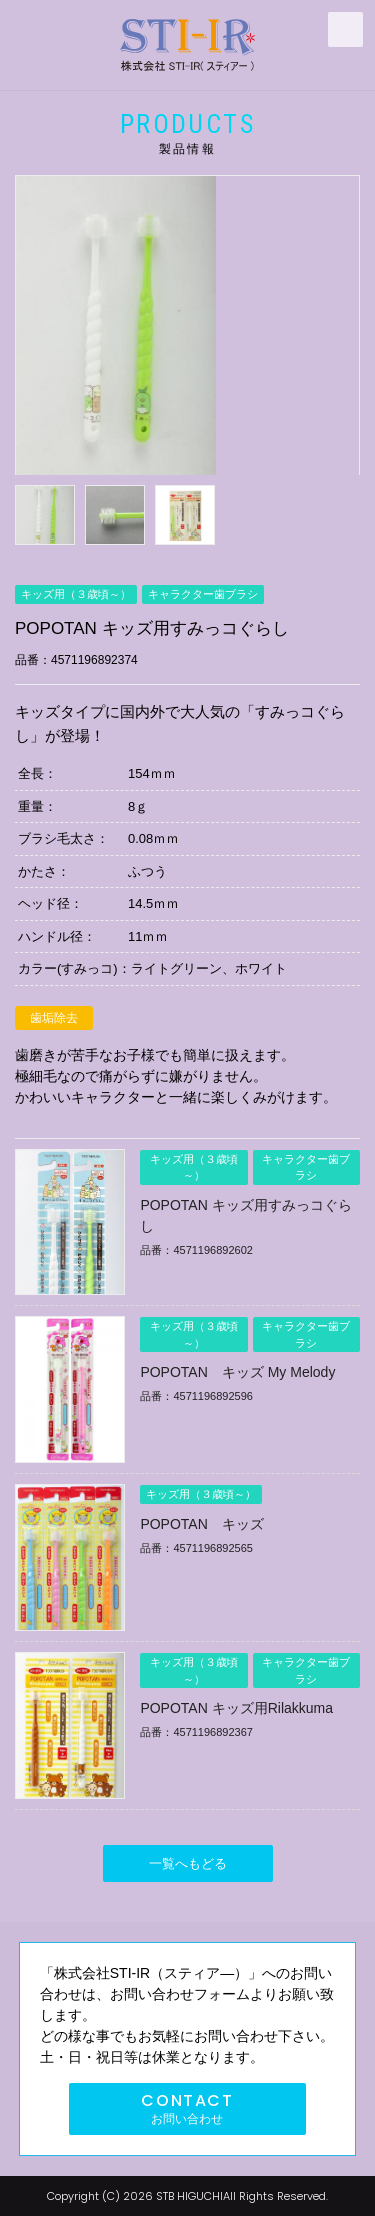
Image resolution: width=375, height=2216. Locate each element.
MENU (345, 29)
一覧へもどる (188, 1863)
